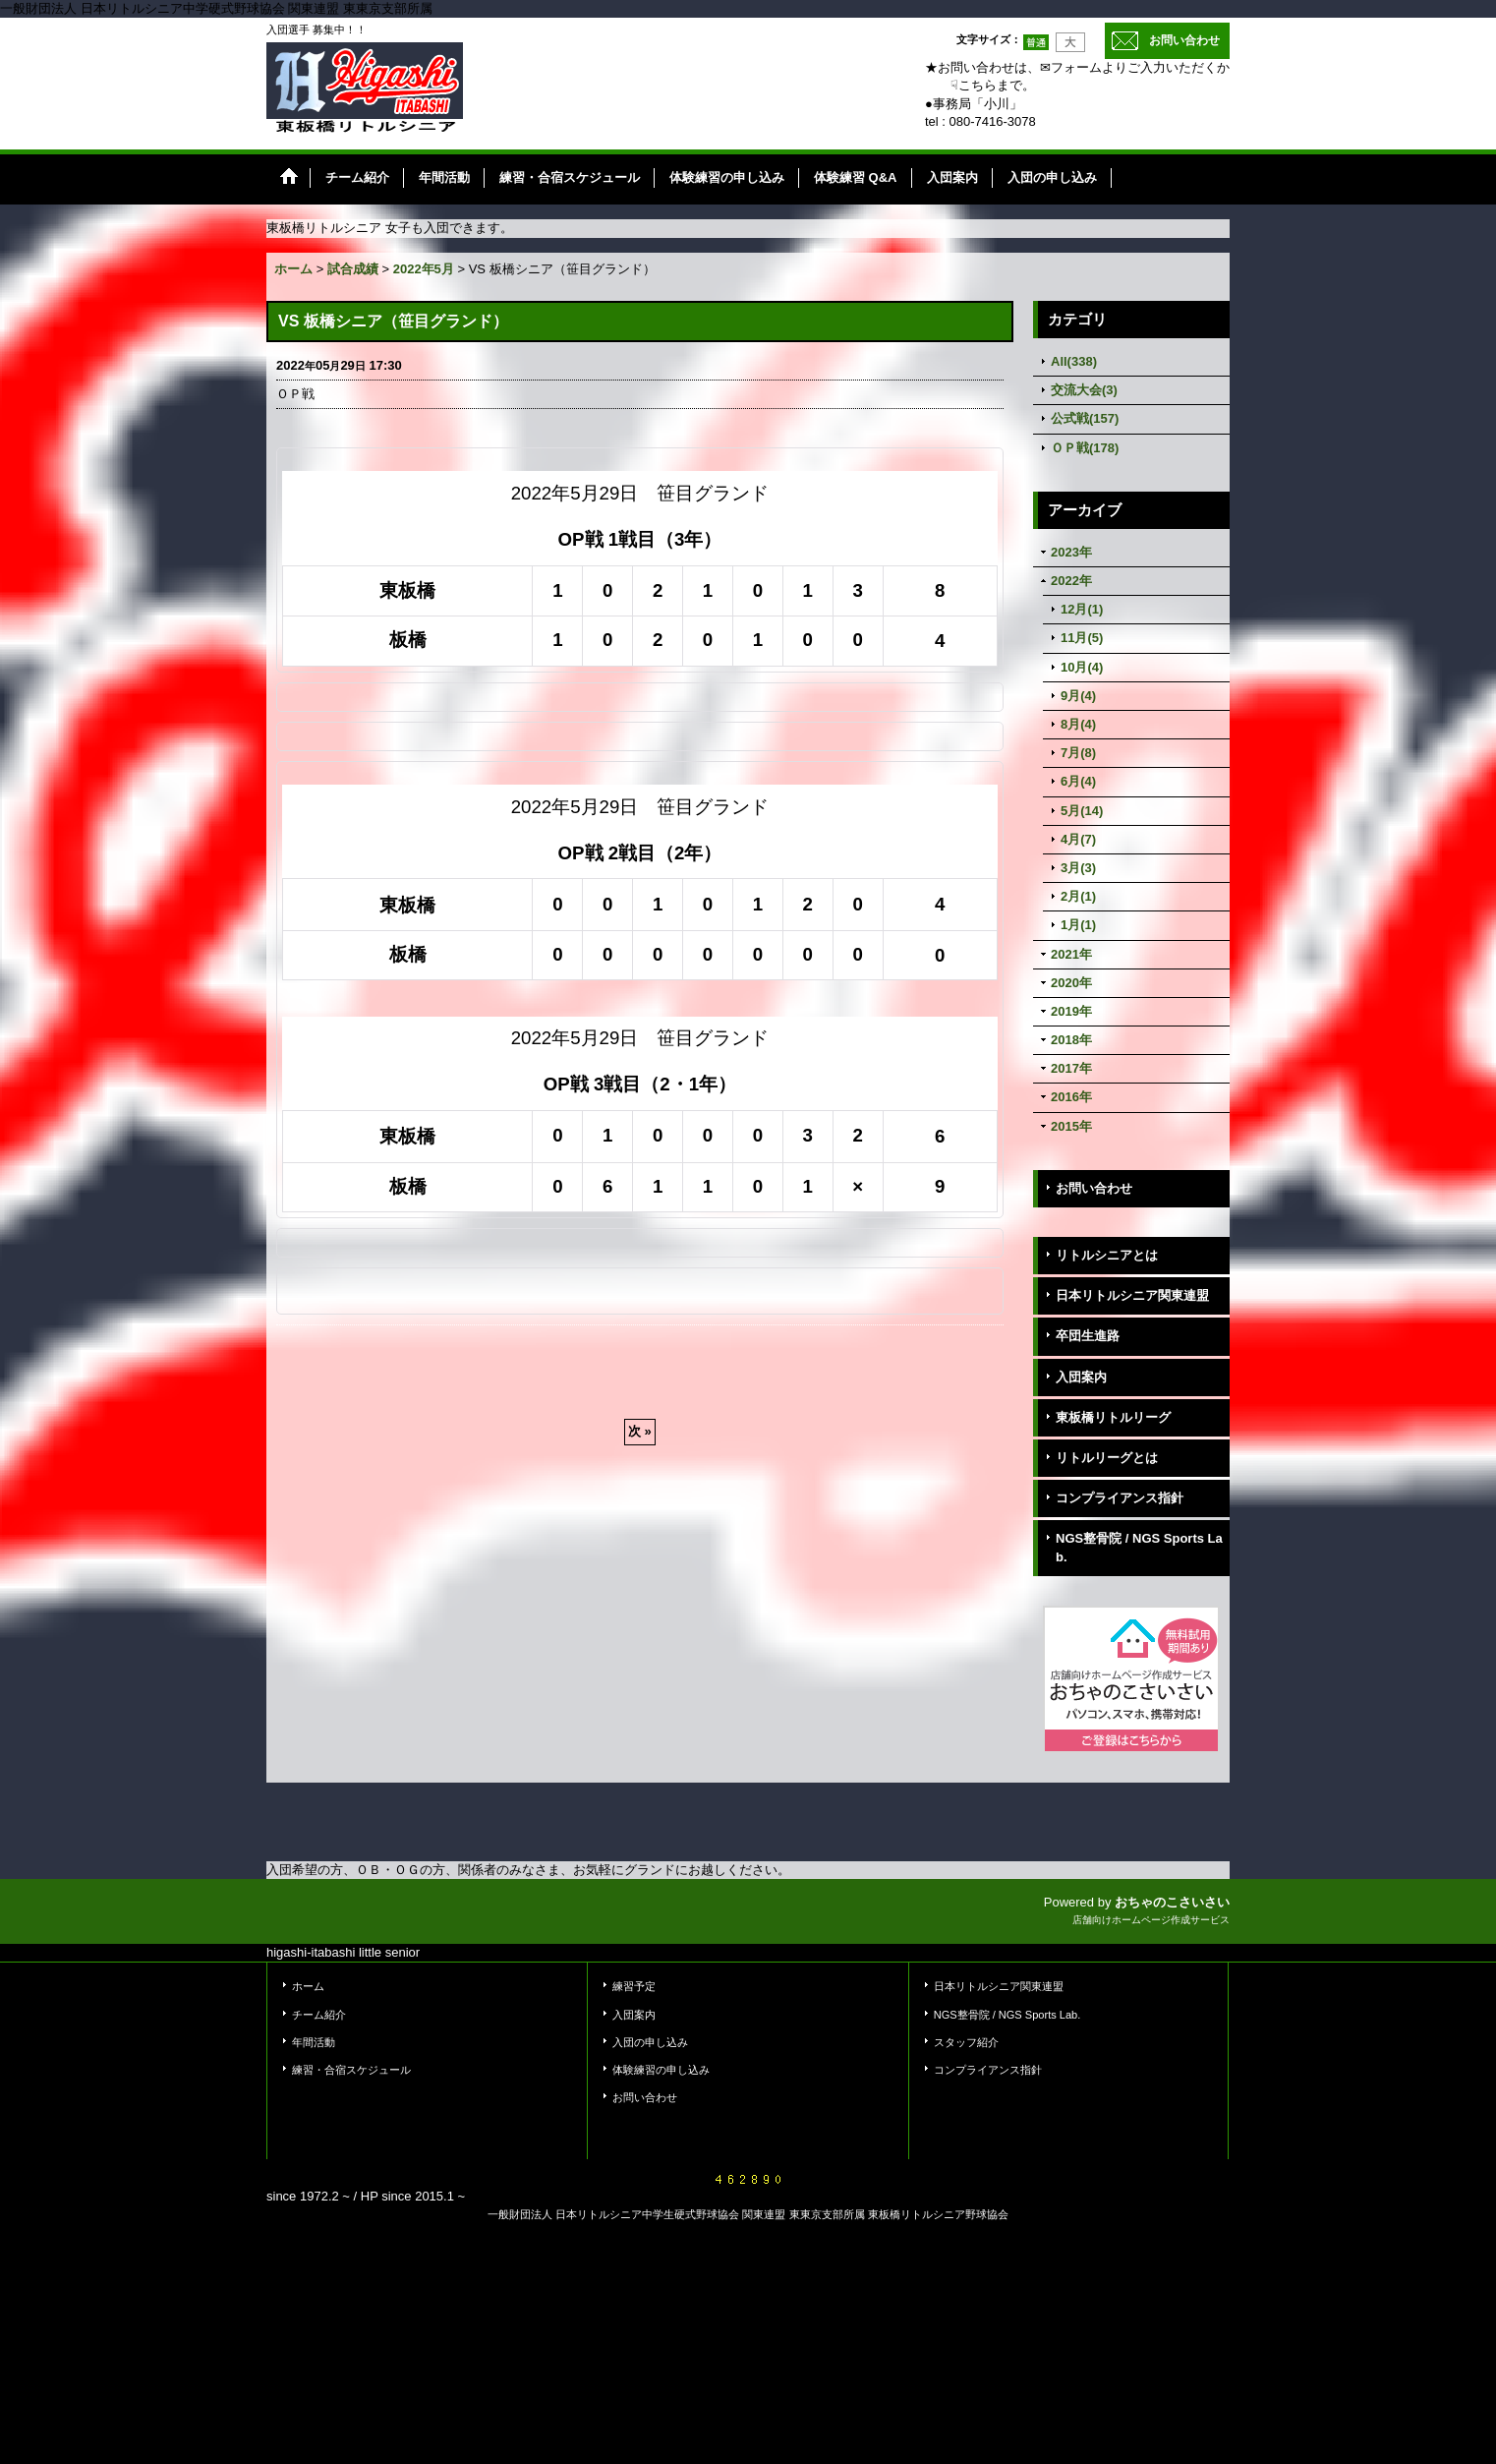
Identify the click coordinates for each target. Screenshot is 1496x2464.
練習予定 (634, 1986)
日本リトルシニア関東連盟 (1132, 1295)
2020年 (1071, 982)
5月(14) (1082, 810)
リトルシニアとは (1107, 1255)
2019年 (1071, 1011)
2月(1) (1078, 896)
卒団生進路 (1088, 1335)
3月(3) (1078, 867)
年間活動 (313, 2042)
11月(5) (1082, 637)
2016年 (1071, 1096)
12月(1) (1082, 609)
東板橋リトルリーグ (1113, 1417)
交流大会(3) (1084, 389)
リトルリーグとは (1107, 1457)
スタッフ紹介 (966, 2042)
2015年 (1071, 1126)
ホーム (308, 1986)
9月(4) (1078, 695)
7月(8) (1078, 752)
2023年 (1071, 552)
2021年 (1071, 954)
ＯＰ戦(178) (1085, 447)
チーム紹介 (319, 2015)
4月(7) (1078, 839)
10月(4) (1082, 667)
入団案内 (1081, 1377)
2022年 (1071, 580)
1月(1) (1078, 924)
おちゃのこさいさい (1172, 1902)
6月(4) (1078, 781)
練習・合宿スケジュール (351, 2070)
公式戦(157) (1085, 418)
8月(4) (1078, 724)
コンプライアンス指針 (1119, 1498)
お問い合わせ (1184, 40)
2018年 (1071, 1039)
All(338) (1074, 361)
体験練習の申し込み (661, 2070)
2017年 (1071, 1068)
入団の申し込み (650, 2042)
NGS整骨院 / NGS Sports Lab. (1139, 1547)
